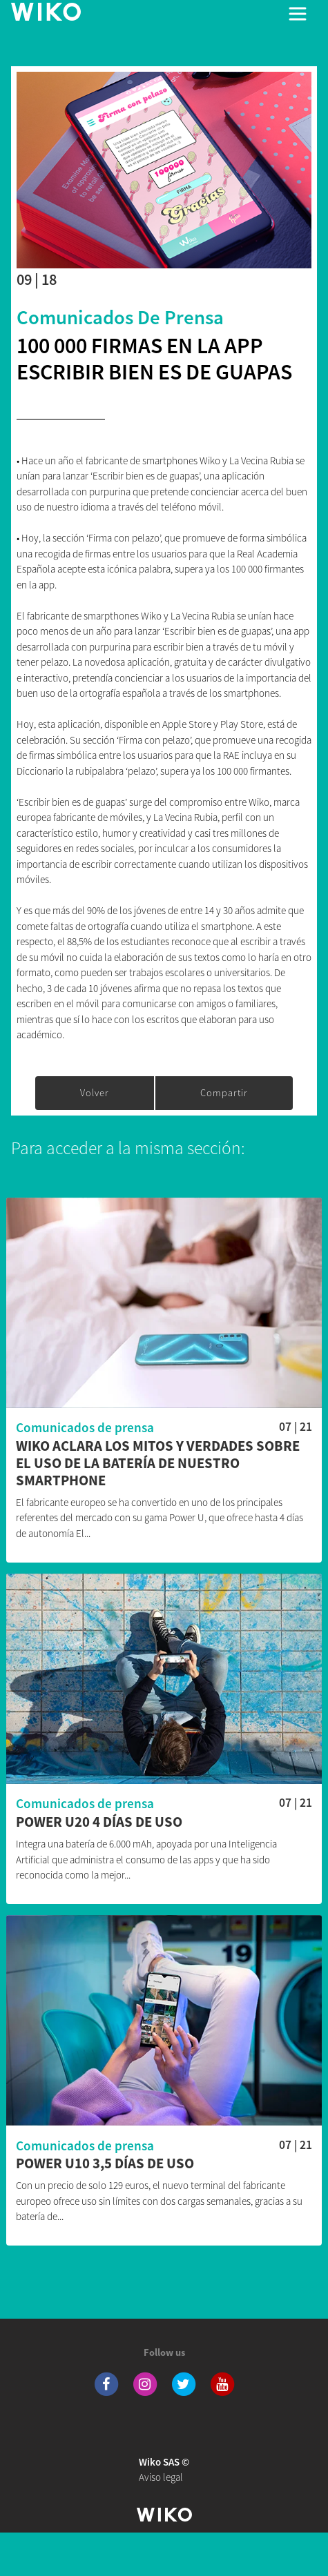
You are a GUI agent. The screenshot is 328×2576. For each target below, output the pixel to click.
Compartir (224, 1093)
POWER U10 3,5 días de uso (105, 2163)
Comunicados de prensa (120, 317)
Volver (94, 1093)
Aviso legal (164, 2469)
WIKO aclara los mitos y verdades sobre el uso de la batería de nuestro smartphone (158, 1463)
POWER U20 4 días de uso (99, 1822)
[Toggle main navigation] (297, 14)
